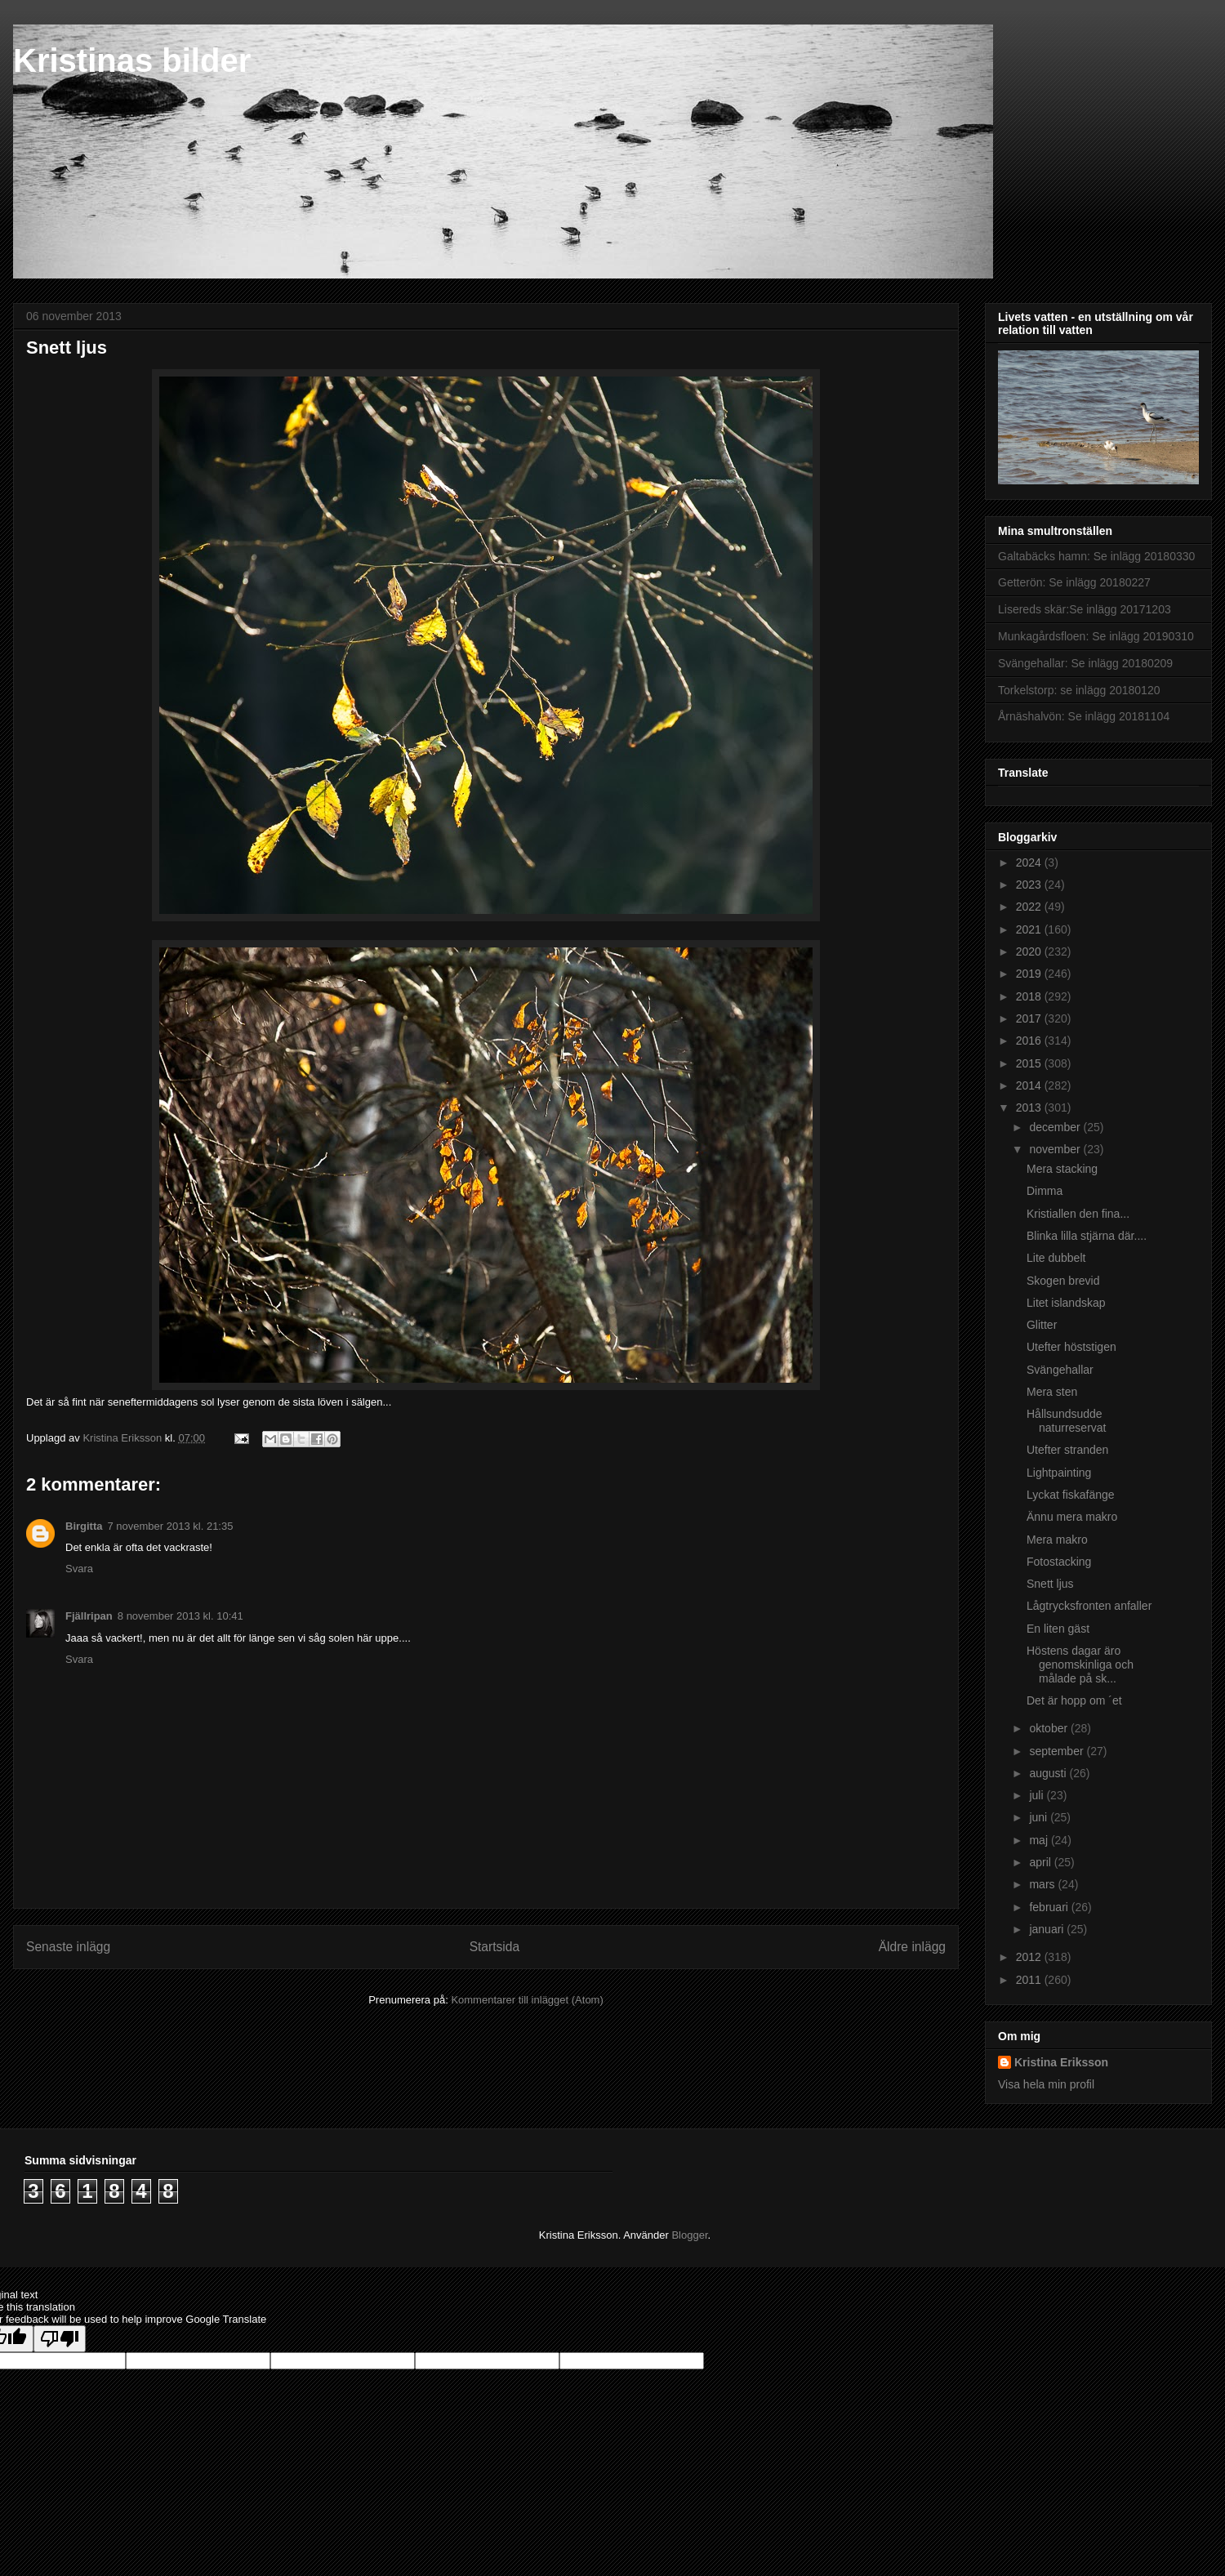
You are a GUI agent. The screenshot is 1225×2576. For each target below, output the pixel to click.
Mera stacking (1062, 1168)
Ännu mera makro (1072, 1516)
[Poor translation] (59, 2338)
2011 (1030, 1979)
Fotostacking (1059, 1561)
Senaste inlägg (68, 1947)
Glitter (1042, 1324)
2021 (1030, 929)
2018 (1030, 996)
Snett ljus (1050, 1583)
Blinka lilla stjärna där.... (1087, 1235)
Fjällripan (89, 1616)
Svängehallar (1060, 1369)
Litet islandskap (1066, 1302)
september (1057, 1751)
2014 (1030, 1085)
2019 (1030, 973)
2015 (1030, 1063)
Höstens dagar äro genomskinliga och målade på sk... (1080, 1664)
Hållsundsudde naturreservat (1066, 1420)
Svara (79, 1568)
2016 (1030, 1040)
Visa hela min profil (1046, 2084)
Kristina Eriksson (1061, 2062)
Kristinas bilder (132, 60)
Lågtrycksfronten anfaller (1089, 1605)
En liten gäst (1058, 1628)
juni (1039, 1817)
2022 (1030, 906)
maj (1039, 1840)
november (1056, 1149)
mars (1043, 1884)
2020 (1030, 951)
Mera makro (1057, 1539)
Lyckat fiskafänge (1071, 1494)
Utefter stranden (1067, 1449)
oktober (1050, 1728)
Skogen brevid (1063, 1280)
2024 (1030, 862)
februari (1050, 1907)
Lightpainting (1059, 1472)
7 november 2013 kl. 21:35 (171, 1526)
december (1056, 1127)
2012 (1030, 1956)
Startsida (495, 1947)
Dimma (1044, 1190)
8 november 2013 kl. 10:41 (180, 1616)
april (1041, 1862)
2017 (1030, 1018)
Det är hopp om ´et (1074, 1700)
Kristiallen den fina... (1078, 1213)
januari (1048, 1929)
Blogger (689, 2235)
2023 (1030, 884)
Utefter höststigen (1071, 1346)
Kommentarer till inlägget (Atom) (527, 2000)
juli (1037, 1795)
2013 (1030, 1107)
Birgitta (84, 1526)
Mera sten (1052, 1391)
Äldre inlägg (912, 1947)
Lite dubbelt (1056, 1257)
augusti (1049, 1773)
